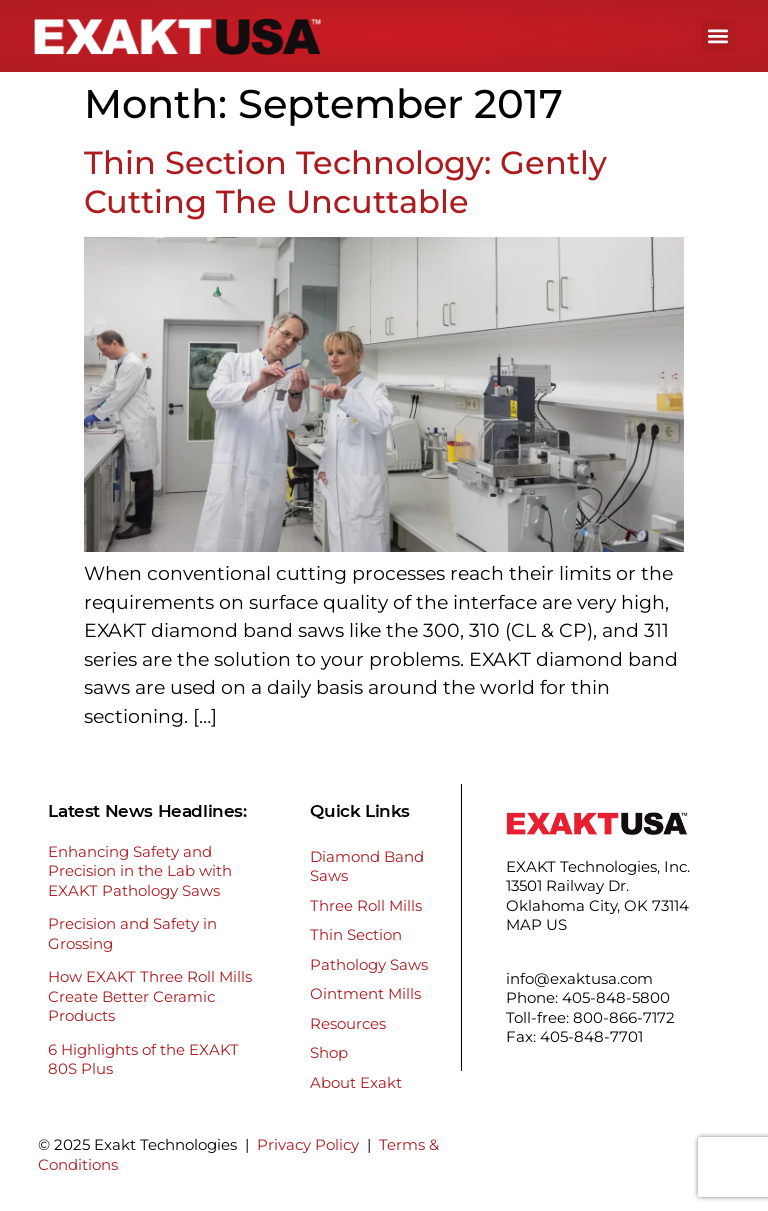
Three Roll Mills (366, 905)
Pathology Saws (369, 964)
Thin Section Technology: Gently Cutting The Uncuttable (345, 181)
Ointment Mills (365, 993)
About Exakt (356, 1082)
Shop (329, 1052)
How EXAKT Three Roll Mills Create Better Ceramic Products (150, 996)
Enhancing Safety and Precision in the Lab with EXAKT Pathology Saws (140, 871)
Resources (348, 1023)
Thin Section (356, 934)
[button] (718, 36)
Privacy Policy (308, 1144)
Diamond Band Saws (367, 866)
